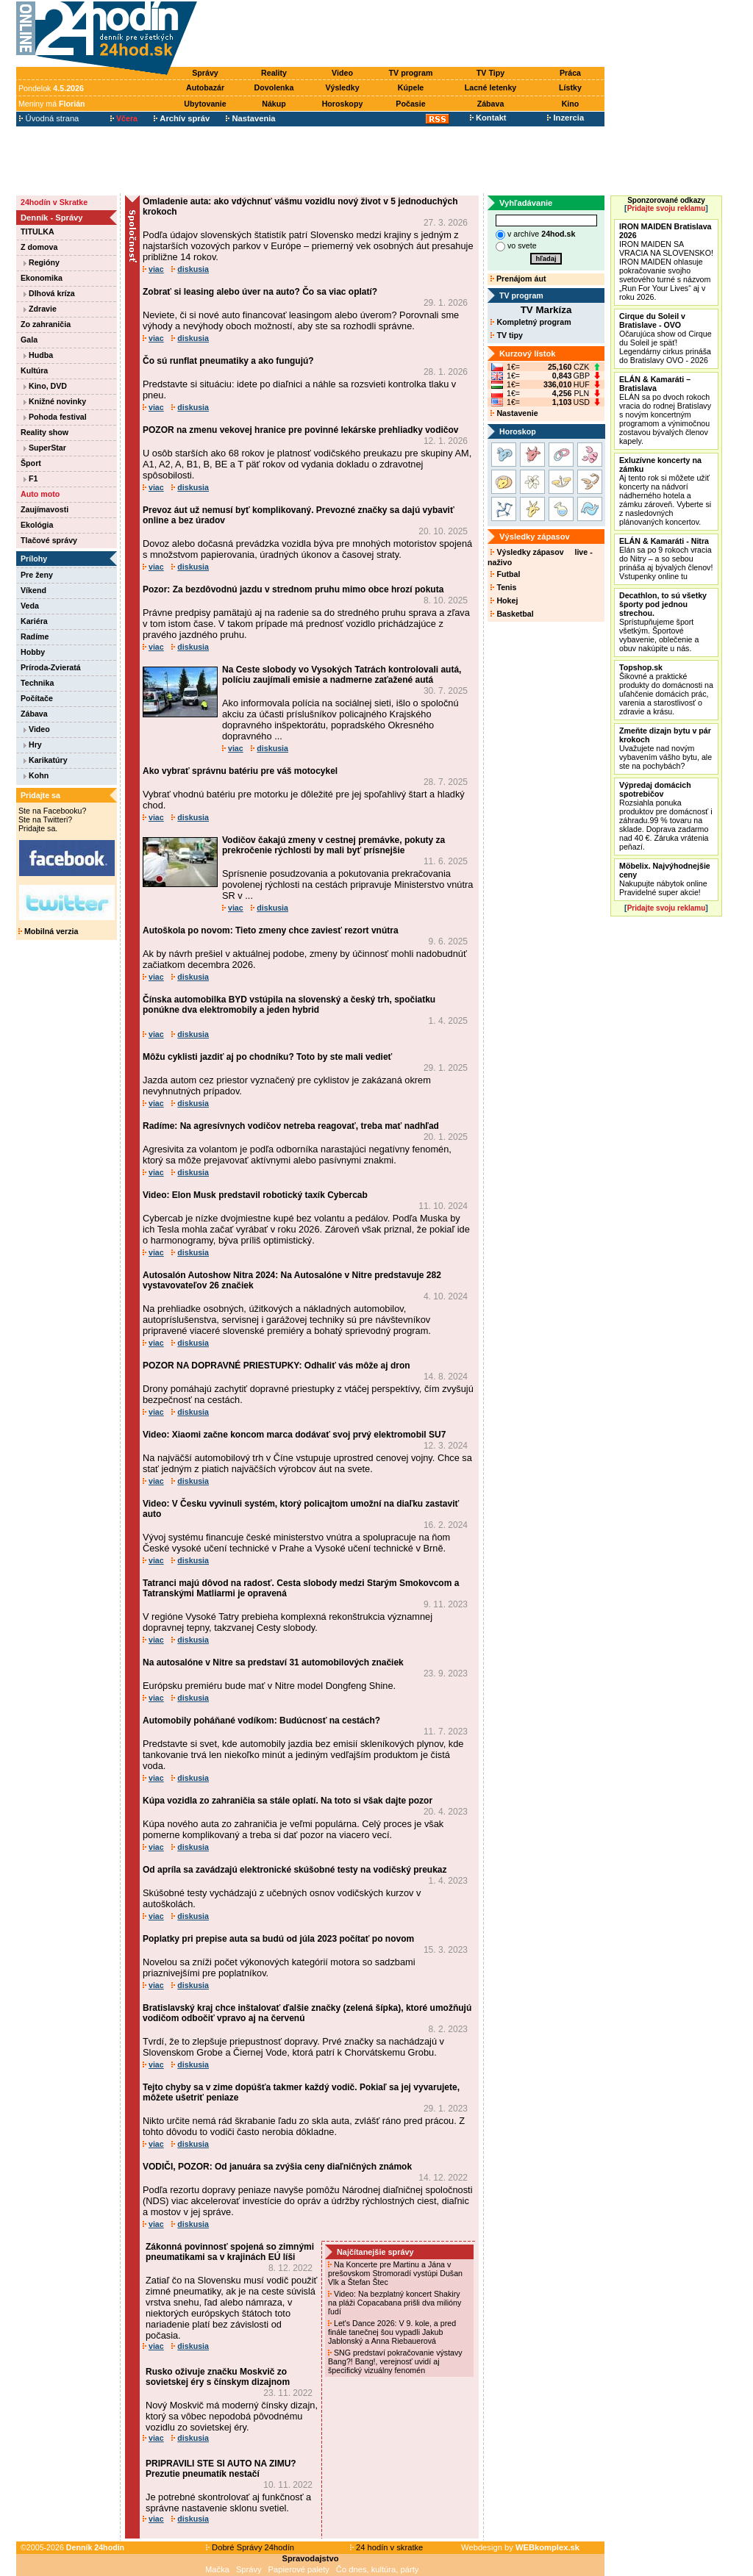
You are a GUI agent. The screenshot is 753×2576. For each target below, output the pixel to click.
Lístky (570, 87)
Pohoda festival (55, 416)
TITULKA (37, 231)
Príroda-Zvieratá (51, 667)
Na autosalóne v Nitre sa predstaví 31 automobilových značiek (273, 1662)
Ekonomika (42, 277)
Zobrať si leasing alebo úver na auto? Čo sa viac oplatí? (260, 292)
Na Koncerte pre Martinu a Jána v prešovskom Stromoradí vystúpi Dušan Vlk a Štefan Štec (395, 2273)
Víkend (33, 590)
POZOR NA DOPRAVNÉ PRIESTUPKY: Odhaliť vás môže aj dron (276, 1365)
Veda (30, 605)
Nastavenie (514, 413)
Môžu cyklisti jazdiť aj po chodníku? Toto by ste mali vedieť (267, 1057)
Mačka (217, 2569)
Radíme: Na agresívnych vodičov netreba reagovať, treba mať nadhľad (291, 1126)
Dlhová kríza (49, 293)
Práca (570, 72)
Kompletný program (530, 321)
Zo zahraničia (46, 324)
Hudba (38, 355)
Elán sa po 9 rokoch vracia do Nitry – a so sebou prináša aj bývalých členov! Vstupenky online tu (666, 559)
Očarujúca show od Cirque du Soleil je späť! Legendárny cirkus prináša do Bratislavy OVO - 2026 (665, 338)
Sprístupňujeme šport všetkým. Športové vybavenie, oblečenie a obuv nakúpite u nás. (663, 622)
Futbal (505, 574)
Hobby (33, 651)
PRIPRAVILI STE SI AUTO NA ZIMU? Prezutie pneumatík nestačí (221, 2468)
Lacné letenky (490, 87)
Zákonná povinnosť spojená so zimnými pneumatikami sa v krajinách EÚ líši (230, 2252)
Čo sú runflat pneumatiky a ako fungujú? (228, 361)
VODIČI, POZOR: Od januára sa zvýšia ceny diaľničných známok (277, 2166)
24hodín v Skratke (54, 202)
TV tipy (506, 335)
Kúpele (411, 87)
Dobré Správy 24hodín (250, 2547)
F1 (31, 478)
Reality (274, 72)
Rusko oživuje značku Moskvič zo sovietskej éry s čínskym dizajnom (218, 2377)
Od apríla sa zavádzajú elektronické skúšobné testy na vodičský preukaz (295, 1870)
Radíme (35, 636)
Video (342, 72)
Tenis (503, 587)
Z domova (39, 247)
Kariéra (34, 621)
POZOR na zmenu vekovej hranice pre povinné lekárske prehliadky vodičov (301, 430)
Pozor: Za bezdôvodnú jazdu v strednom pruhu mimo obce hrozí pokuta (293, 589)
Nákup (274, 103)
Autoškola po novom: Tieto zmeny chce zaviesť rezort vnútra (271, 930)
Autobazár (205, 87)
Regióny (42, 262)
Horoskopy (342, 103)
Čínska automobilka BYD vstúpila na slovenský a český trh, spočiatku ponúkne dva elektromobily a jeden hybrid (289, 1004)
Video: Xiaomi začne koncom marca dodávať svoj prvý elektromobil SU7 (294, 1434)
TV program (411, 72)
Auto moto (40, 493)
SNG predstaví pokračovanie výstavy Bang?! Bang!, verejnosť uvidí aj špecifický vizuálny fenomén (395, 2361)
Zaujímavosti (44, 509)
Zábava (490, 103)
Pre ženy (37, 574)
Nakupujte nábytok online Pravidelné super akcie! (664, 879)
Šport (31, 463)
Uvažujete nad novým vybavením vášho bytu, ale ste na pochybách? (665, 748)
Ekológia (37, 524)
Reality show (44, 432)
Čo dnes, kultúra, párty (377, 2569)
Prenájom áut (518, 278)
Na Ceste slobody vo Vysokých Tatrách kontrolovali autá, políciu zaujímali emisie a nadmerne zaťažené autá (341, 674)
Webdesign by (520, 2547)
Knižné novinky (55, 401)
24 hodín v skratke (387, 2547)
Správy (205, 72)
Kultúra (34, 370)
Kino (570, 103)
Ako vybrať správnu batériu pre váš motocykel (240, 771)
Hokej (504, 600)
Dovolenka (274, 87)
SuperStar (45, 447)
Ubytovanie (205, 103)
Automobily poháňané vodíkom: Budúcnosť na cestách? (261, 1720)
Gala (29, 339)
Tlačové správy (49, 540)
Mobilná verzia (48, 931)
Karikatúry (46, 760)
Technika (37, 682)
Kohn (36, 775)
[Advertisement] (404, 34)
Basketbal (511, 613)
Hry (33, 744)
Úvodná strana (49, 118)
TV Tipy (490, 72)
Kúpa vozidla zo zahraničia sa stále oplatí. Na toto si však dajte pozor (287, 1800)
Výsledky (342, 87)
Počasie (410, 103)
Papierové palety (298, 2569)
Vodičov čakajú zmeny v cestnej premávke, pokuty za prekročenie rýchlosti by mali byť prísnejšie (333, 845)
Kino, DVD (45, 385)
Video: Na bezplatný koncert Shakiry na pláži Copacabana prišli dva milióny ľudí (394, 2302)
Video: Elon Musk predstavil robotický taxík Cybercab (255, 1195)
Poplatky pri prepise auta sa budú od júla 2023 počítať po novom (278, 1939)
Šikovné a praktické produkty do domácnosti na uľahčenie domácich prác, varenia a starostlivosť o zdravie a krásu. (666, 689)
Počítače (37, 698)
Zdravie (40, 308)
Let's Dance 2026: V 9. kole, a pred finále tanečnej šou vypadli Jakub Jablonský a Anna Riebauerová (392, 2332)
